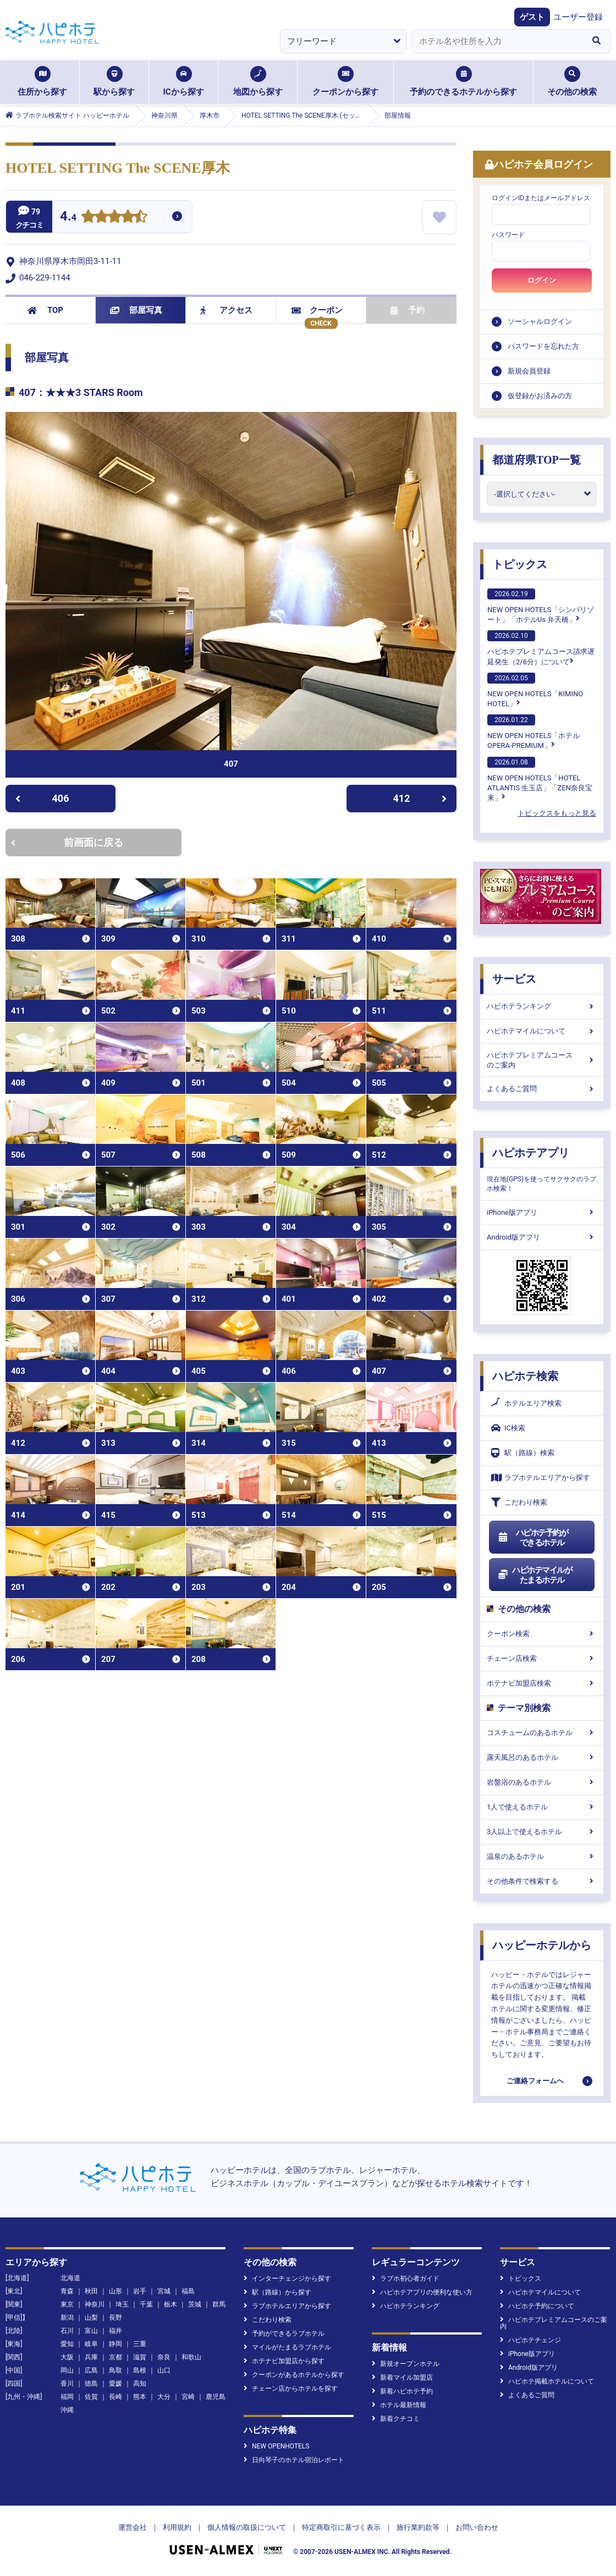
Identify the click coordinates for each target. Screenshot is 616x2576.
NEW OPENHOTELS (276, 2446)
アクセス (226, 310)
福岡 (67, 2397)
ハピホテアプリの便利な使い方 (422, 2292)
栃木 (170, 2304)
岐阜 (91, 2344)
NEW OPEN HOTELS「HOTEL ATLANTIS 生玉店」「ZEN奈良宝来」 (539, 779)
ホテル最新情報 (399, 2405)
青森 (67, 2291)
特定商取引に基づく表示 (341, 2527)
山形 (115, 2291)
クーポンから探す (345, 81)
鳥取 (115, 2370)
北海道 (70, 2278)
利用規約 (177, 2527)
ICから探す (183, 81)
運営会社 (132, 2527)
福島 (188, 2291)
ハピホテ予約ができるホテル (533, 1538)
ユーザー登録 (578, 17)
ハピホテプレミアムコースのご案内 (542, 1060)
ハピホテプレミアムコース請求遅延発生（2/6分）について (541, 647)
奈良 (163, 2357)
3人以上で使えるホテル (542, 1832)
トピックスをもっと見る (557, 813)
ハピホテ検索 (525, 1376)
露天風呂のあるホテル (542, 1757)
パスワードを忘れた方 (543, 346)
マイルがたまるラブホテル (287, 2347)
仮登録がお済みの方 (540, 396)
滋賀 (139, 2357)
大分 (163, 2397)
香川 (67, 2383)
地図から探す (258, 81)
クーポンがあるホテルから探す (294, 2375)
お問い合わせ (476, 2527)
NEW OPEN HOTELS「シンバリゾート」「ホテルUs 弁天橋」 (540, 606)
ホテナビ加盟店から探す (284, 2361)
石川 (67, 2331)
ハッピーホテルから (541, 1945)
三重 (139, 2344)
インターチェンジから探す (287, 2278)
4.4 (68, 217)
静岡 (115, 2344)
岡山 (67, 2370)
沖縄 (67, 2410)
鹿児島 (216, 2397)
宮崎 (188, 2397)
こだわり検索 (519, 1502)
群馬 (219, 2304)
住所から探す (42, 81)
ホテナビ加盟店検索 (542, 1683)
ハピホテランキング (542, 1006)
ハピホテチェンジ (530, 2340)
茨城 (194, 2304)
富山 (91, 2331)
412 (420, 798)
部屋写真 (136, 310)
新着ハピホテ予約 (402, 2391)
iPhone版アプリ (542, 1212)
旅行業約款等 (418, 2527)
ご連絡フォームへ (535, 2081)
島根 (139, 2370)
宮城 (163, 2291)
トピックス (519, 564)
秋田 (91, 2291)
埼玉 (122, 2304)
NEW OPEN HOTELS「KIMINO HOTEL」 (535, 690)
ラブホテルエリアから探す (540, 1477)
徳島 (91, 2383)
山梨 (91, 2317)
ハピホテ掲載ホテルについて (547, 2381)
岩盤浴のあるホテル (542, 1782)
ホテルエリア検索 (526, 1403)
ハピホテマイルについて (542, 1031)
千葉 (146, 2304)
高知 (139, 2383)
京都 (115, 2357)
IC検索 (508, 1428)
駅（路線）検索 (522, 1452)
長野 (115, 2317)
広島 (91, 2370)
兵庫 (91, 2357)
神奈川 (95, 2304)
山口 (163, 2370)
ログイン (541, 280)
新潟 (67, 2317)
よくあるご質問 (542, 1089)
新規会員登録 (529, 371)
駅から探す (114, 81)
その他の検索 (572, 81)
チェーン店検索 (542, 1658)
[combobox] (497, 41)
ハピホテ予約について (537, 2306)
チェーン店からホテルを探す (291, 2388)
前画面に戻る (67, 842)
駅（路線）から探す (277, 2292)
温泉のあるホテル (542, 1856)
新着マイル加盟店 (402, 2377)
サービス (514, 979)
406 (42, 798)
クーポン (317, 310)
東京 (67, 2304)
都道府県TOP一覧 (536, 460)
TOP (45, 310)
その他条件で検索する (542, 1881)
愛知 (67, 2344)
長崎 (115, 2397)
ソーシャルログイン (540, 321)
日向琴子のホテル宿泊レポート (294, 2460)
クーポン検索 (542, 1634)
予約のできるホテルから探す (463, 81)
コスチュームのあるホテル (542, 1733)
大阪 (67, 2357)
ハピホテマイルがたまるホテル (534, 1575)
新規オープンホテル (405, 2364)
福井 (115, 2331)
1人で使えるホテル (542, 1807)
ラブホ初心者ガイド (405, 2278)
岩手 (139, 2291)
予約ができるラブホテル (284, 2333)
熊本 (139, 2397)
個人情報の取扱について (246, 2527)
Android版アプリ (542, 1237)
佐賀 (91, 2397)
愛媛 (115, 2383)
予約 (408, 310)
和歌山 (191, 2357)
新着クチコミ (396, 2419)
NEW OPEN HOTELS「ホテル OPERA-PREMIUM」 (533, 732)
